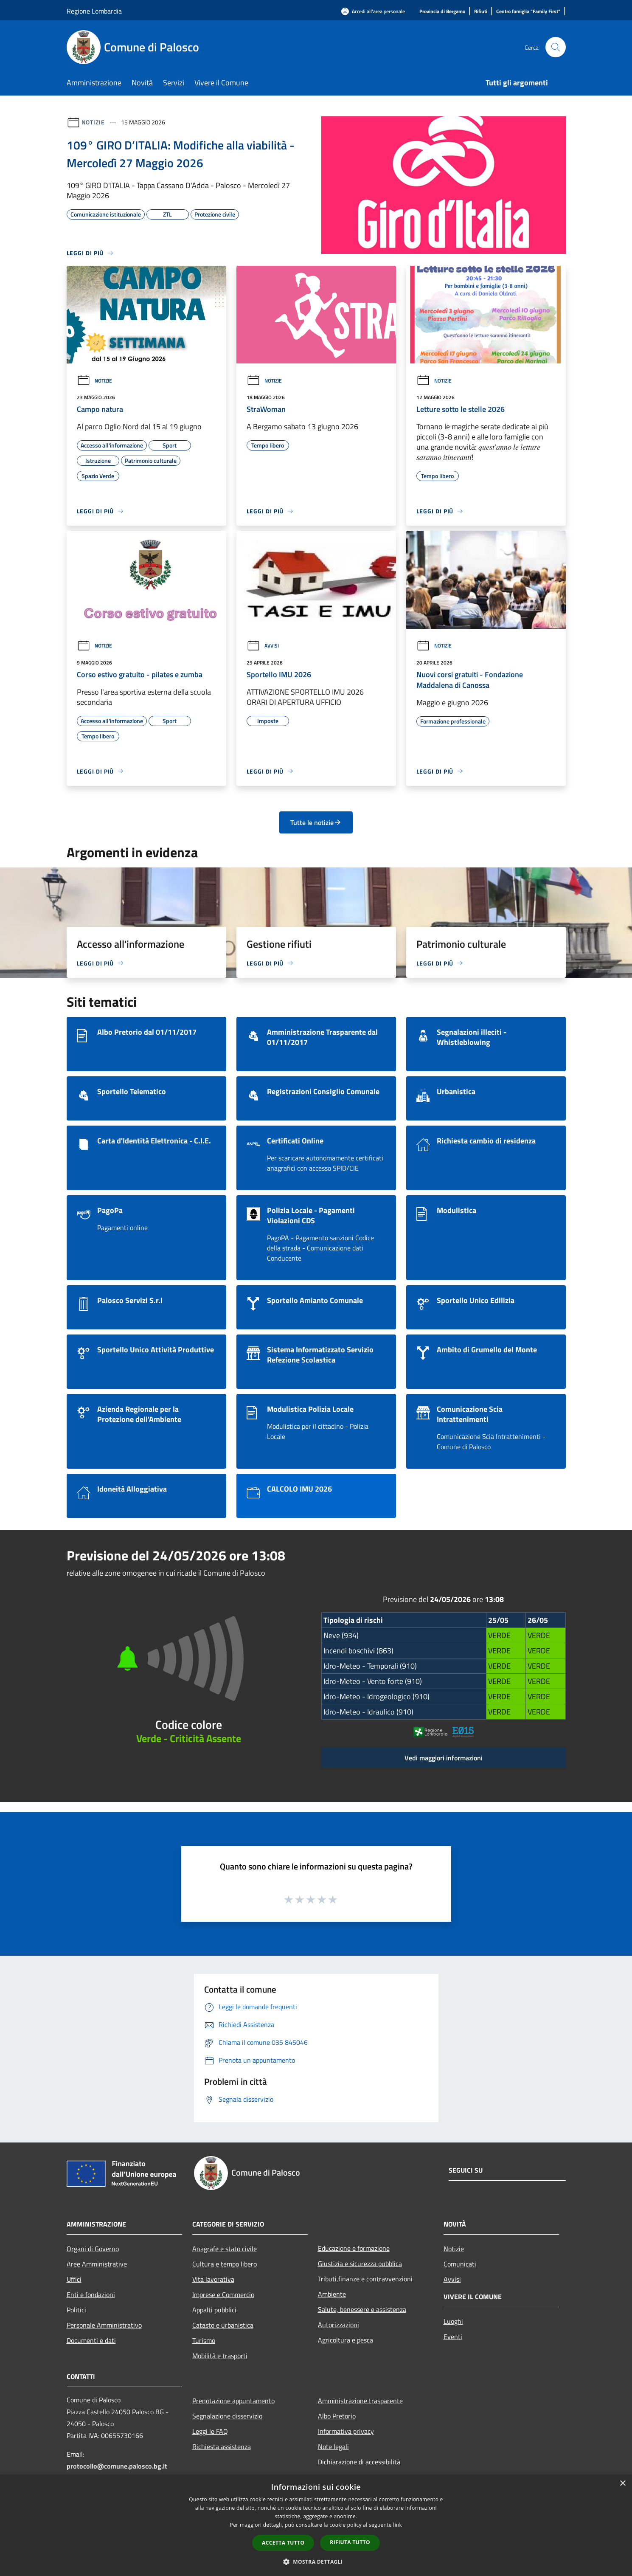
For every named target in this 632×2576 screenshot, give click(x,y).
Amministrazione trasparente (360, 2401)
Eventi (453, 2336)
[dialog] (316, 2525)
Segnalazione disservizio (227, 2416)
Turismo (203, 2340)
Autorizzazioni (338, 2325)
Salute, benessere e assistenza (362, 2309)
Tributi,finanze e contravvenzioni (365, 2279)
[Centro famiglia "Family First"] (528, 12)
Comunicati (460, 2264)
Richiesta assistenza (221, 2446)
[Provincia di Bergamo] (442, 12)
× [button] (622, 2483)
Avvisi (263, 646)
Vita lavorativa (213, 2279)
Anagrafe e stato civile (224, 2249)
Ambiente (332, 2294)
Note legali (333, 2446)
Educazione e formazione (354, 2248)
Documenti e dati (91, 2340)
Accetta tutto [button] (283, 2542)
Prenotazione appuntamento (233, 2401)
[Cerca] (555, 47)
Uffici (74, 2279)
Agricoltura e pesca (345, 2340)
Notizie (93, 122)
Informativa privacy (346, 2431)
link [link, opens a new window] (397, 2524)
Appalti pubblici (214, 2310)
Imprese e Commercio (223, 2294)
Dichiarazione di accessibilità (359, 2462)
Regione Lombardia (94, 11)
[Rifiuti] (480, 12)
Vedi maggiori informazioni (443, 1758)
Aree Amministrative (97, 2264)
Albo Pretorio (337, 2416)
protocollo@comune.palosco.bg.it (117, 2466)
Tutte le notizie (316, 822)
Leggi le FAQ (210, 2431)
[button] (316, 2561)
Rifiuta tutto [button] (350, 2542)
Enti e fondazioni (91, 2294)
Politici (76, 2310)
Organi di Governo (93, 2249)
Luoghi (453, 2321)
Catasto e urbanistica (222, 2325)
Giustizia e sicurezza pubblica (360, 2263)
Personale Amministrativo (104, 2325)
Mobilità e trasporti (219, 2356)
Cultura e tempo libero (224, 2264)
